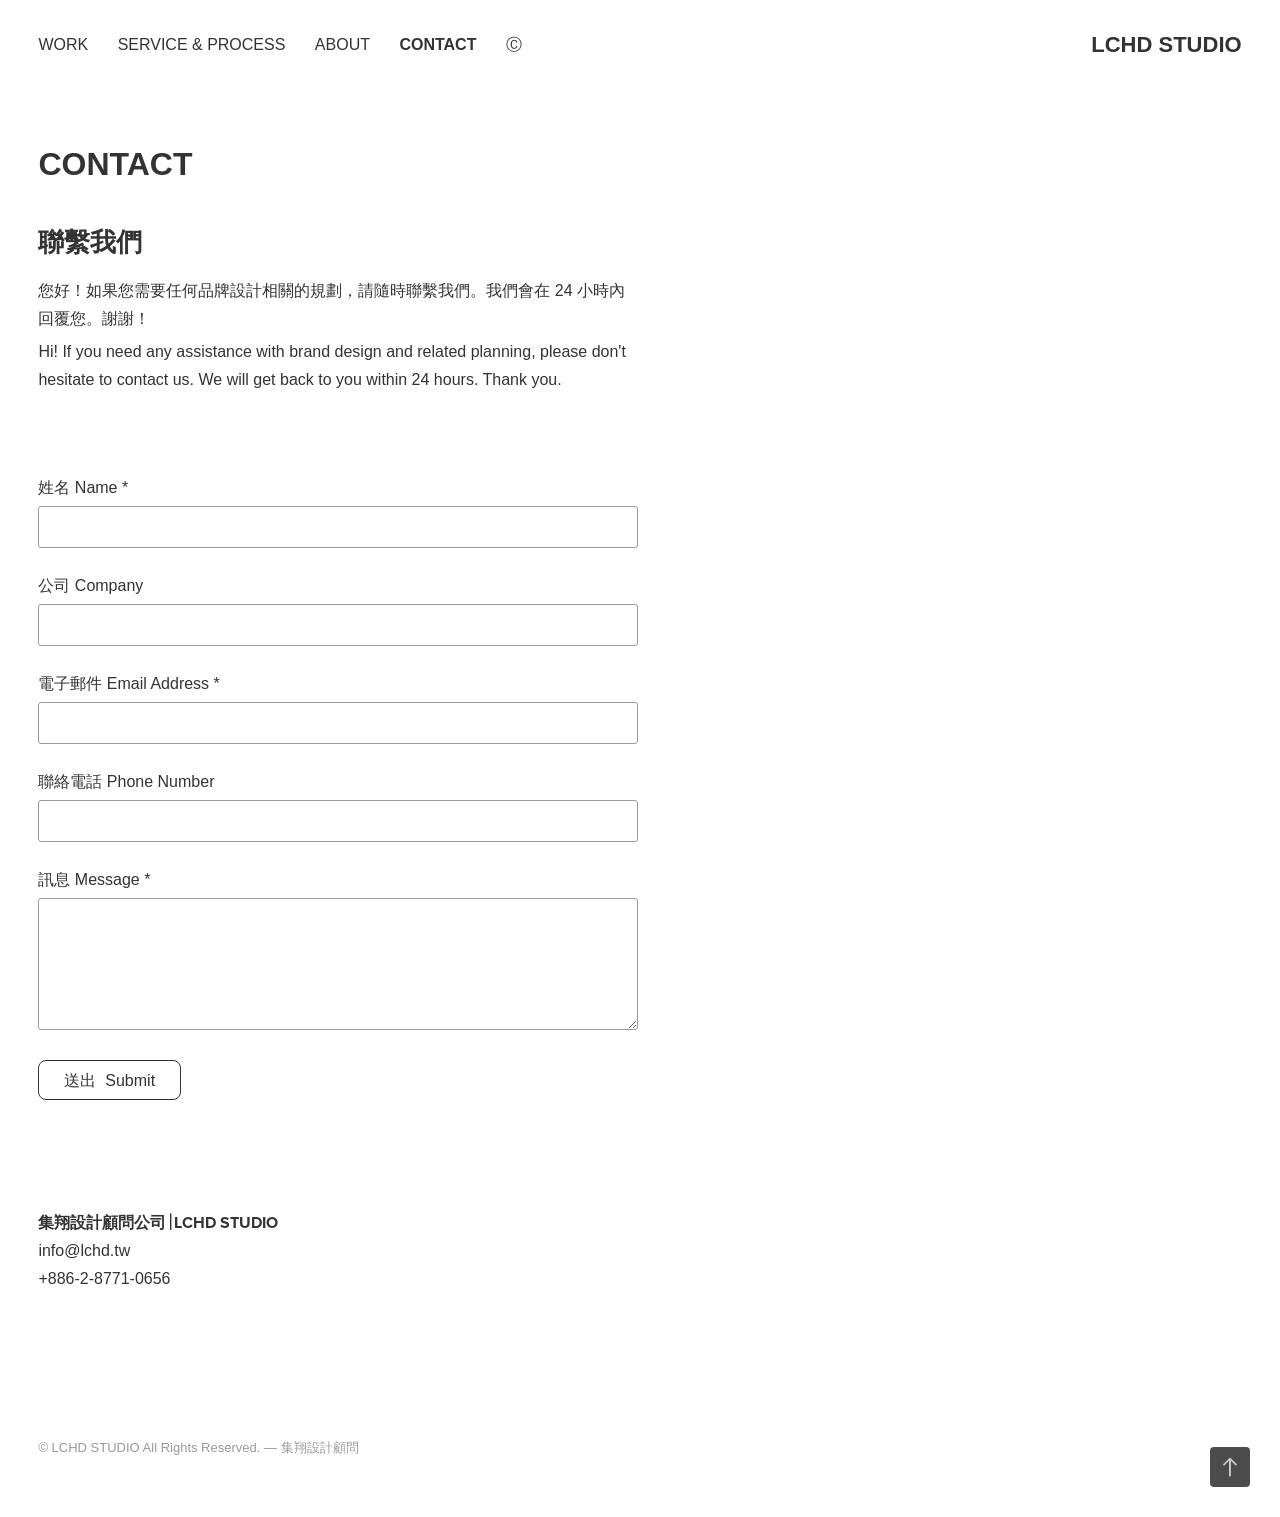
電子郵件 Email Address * (128, 684)
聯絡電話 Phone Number (126, 782)
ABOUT (342, 44)
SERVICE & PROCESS (202, 44)
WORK (63, 44)
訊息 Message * (94, 880)
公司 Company (90, 586)
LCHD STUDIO (1166, 44)
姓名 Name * (83, 488)
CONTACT (437, 44)
